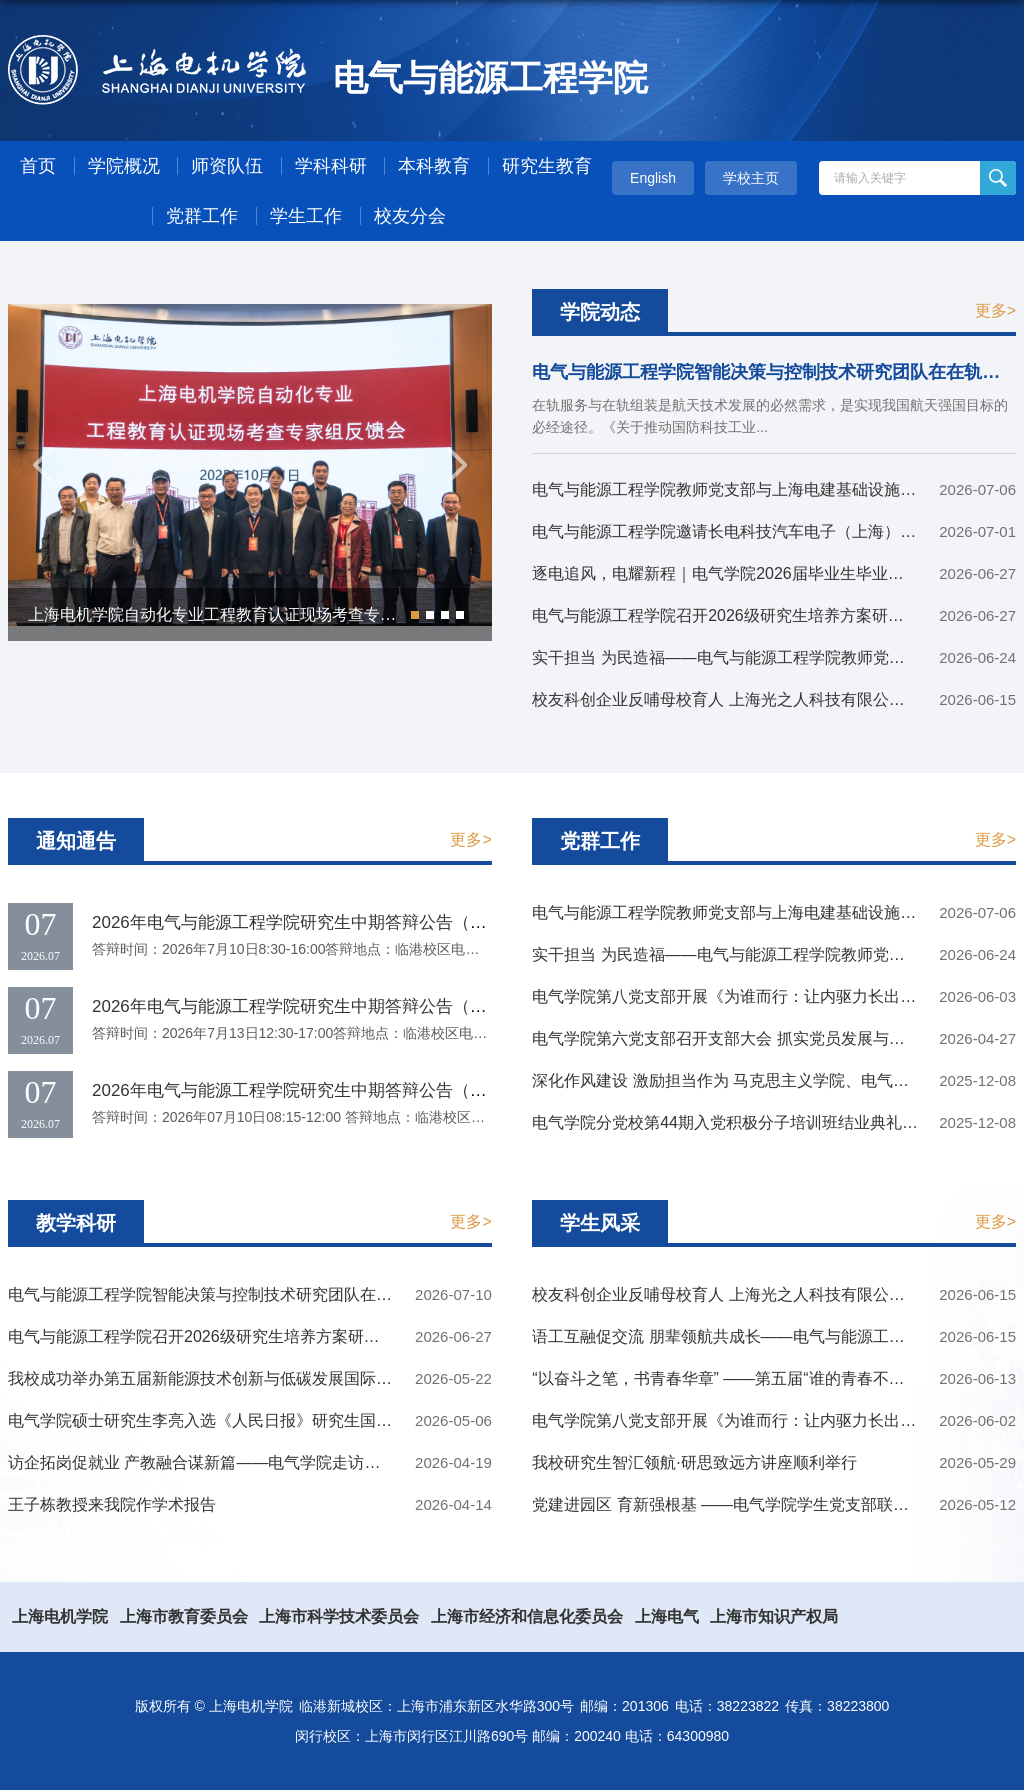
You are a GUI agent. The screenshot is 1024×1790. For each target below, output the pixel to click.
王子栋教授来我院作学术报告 (112, 1504)
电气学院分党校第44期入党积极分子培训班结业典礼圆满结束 (749, 1122)
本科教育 (434, 166)
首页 (38, 166)
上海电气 (667, 1616)
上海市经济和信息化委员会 (527, 1616)
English (653, 178)
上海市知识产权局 (774, 1616)
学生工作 (306, 216)
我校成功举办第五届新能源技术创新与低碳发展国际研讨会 (216, 1378)
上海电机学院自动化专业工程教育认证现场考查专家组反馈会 (244, 614)
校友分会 (410, 216)
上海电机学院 (60, 1616)
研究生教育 (547, 166)
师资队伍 (227, 166)
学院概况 (124, 166)
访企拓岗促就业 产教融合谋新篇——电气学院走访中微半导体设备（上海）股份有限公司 (322, 1462)
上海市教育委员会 (184, 1616)
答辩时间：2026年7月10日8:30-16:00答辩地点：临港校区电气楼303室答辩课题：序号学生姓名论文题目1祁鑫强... (447, 949)
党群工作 (202, 216)
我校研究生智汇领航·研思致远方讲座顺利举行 (694, 1462)
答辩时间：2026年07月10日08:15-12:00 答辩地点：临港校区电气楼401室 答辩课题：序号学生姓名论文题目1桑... (445, 1117)
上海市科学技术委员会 (339, 1616)
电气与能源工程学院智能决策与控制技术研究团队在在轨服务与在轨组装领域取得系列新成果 (336, 1294)
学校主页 (751, 178)
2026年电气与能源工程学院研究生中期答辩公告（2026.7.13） (327, 1006)
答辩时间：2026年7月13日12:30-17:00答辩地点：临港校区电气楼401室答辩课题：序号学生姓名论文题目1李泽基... (451, 1033)
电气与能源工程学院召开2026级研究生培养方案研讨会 (726, 615)
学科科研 (331, 166)
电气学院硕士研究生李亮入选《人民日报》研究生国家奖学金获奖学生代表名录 (288, 1420)
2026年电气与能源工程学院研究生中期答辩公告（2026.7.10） (327, 922)
